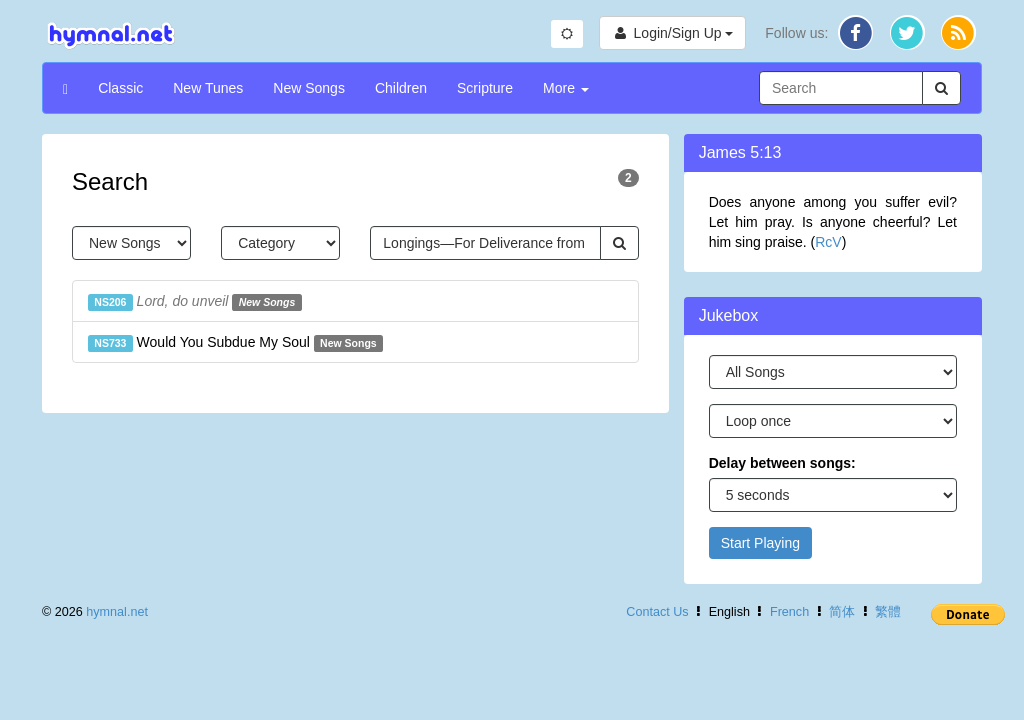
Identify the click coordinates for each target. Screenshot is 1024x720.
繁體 (888, 612)
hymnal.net (117, 612)
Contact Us (657, 612)
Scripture (485, 88)
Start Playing (760, 543)
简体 (842, 612)
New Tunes (208, 88)
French (789, 612)
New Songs (309, 88)
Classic (120, 88)
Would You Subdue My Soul (235, 343)
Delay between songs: (782, 463)
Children (401, 88)
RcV (828, 242)
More (566, 88)
